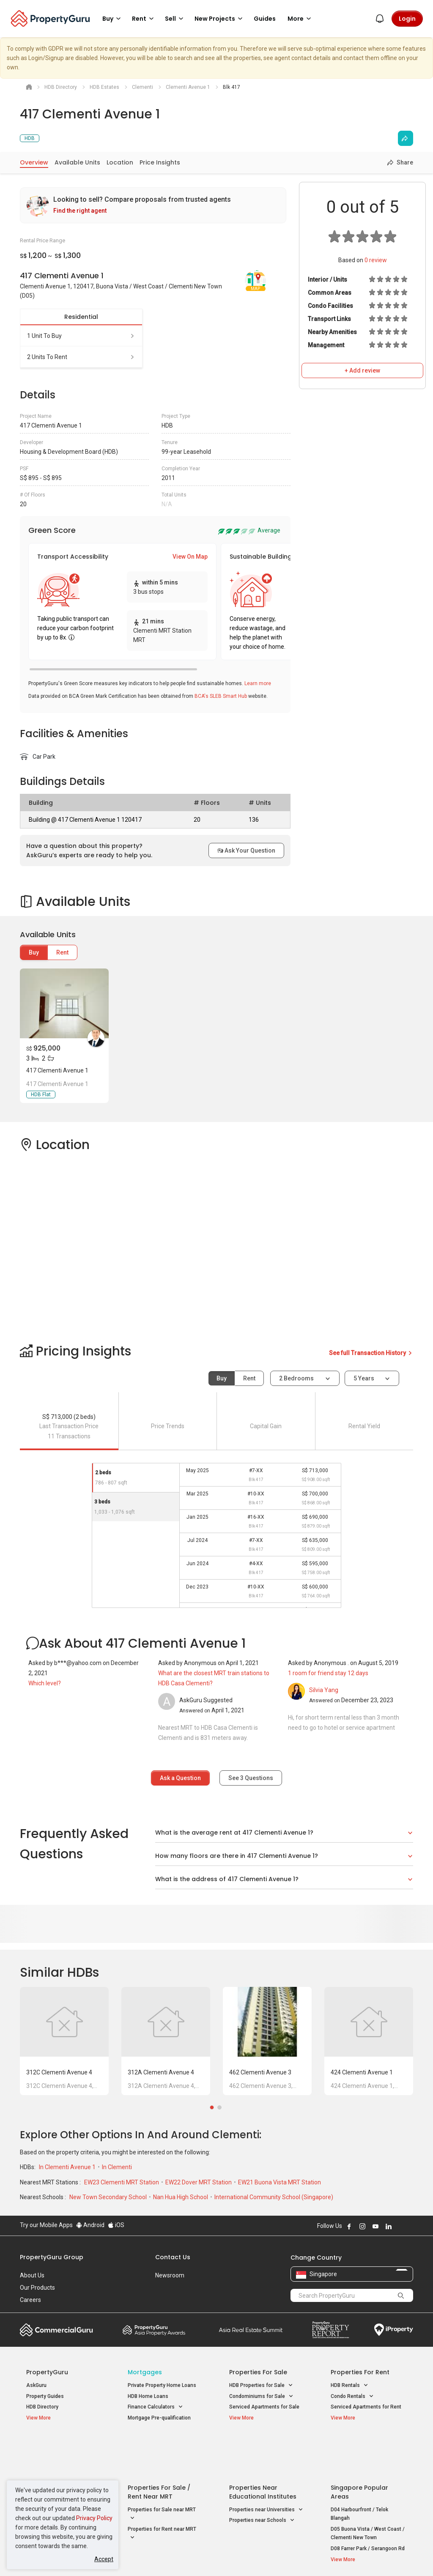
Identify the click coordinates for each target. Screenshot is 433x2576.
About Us (32, 2275)
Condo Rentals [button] (352, 2396)
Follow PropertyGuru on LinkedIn (389, 2226)
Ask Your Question (246, 850)
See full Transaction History (371, 1353)
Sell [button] (175, 19)
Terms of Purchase (215, 2556)
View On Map (190, 556)
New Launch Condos (50, 2458)
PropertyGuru (47, 2372)
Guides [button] (265, 18)
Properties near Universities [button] (266, 2467)
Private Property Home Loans (162, 2385)
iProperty (393, 2330)
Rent (62, 952)
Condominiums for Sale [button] (261, 2396)
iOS (116, 2225)
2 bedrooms (297, 1378)
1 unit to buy (81, 335)
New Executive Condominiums (62, 2469)
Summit (251, 2330)
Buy (34, 952)
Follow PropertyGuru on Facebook (349, 2226)
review (375, 260)
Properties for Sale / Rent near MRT (159, 2449)
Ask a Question (180, 1778)
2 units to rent (81, 357)
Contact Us (172, 2257)
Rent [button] (144, 19)
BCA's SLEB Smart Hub (221, 696)
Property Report (330, 2329)
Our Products (37, 2287)
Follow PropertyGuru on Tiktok (409, 2226)
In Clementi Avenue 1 (68, 2167)
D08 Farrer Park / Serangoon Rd (368, 2507)
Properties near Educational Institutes (262, 2449)
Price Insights (160, 162)
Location (120, 162)
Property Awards (154, 2330)
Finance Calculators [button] (155, 2407)
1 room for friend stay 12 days (328, 1673)
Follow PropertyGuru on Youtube (375, 2226)
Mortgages (145, 2372)
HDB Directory (42, 2407)
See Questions (250, 1778)
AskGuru (36, 2385)
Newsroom (169, 2275)
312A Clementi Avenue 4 (161, 2072)
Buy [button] (112, 19)
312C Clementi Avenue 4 (59, 2072)
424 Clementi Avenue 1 (362, 2072)
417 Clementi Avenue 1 (57, 1070)
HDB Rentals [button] (349, 2385)
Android (90, 2225)
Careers (30, 2299)
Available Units (77, 162)
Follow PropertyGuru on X (400, 2226)
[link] (153, 205)
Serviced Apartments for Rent (366, 2407)
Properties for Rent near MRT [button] (162, 2492)
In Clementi (117, 2167)
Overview (34, 162)
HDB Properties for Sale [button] (261, 2385)
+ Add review (362, 370)
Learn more (257, 683)
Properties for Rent (360, 2372)
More (301, 19)
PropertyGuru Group (51, 2257)
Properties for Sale (258, 2372)
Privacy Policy (94, 2518)
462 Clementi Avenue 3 (260, 2072)
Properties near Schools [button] (262, 2478)
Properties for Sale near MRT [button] (162, 2472)
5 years (364, 1378)
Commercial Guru (56, 2330)
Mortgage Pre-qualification (159, 2418)
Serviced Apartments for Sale (264, 2407)
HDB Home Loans (148, 2396)
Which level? (44, 1683)
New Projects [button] (220, 19)
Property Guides (45, 2396)
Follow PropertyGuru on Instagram (362, 2226)
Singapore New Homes (61, 2445)
